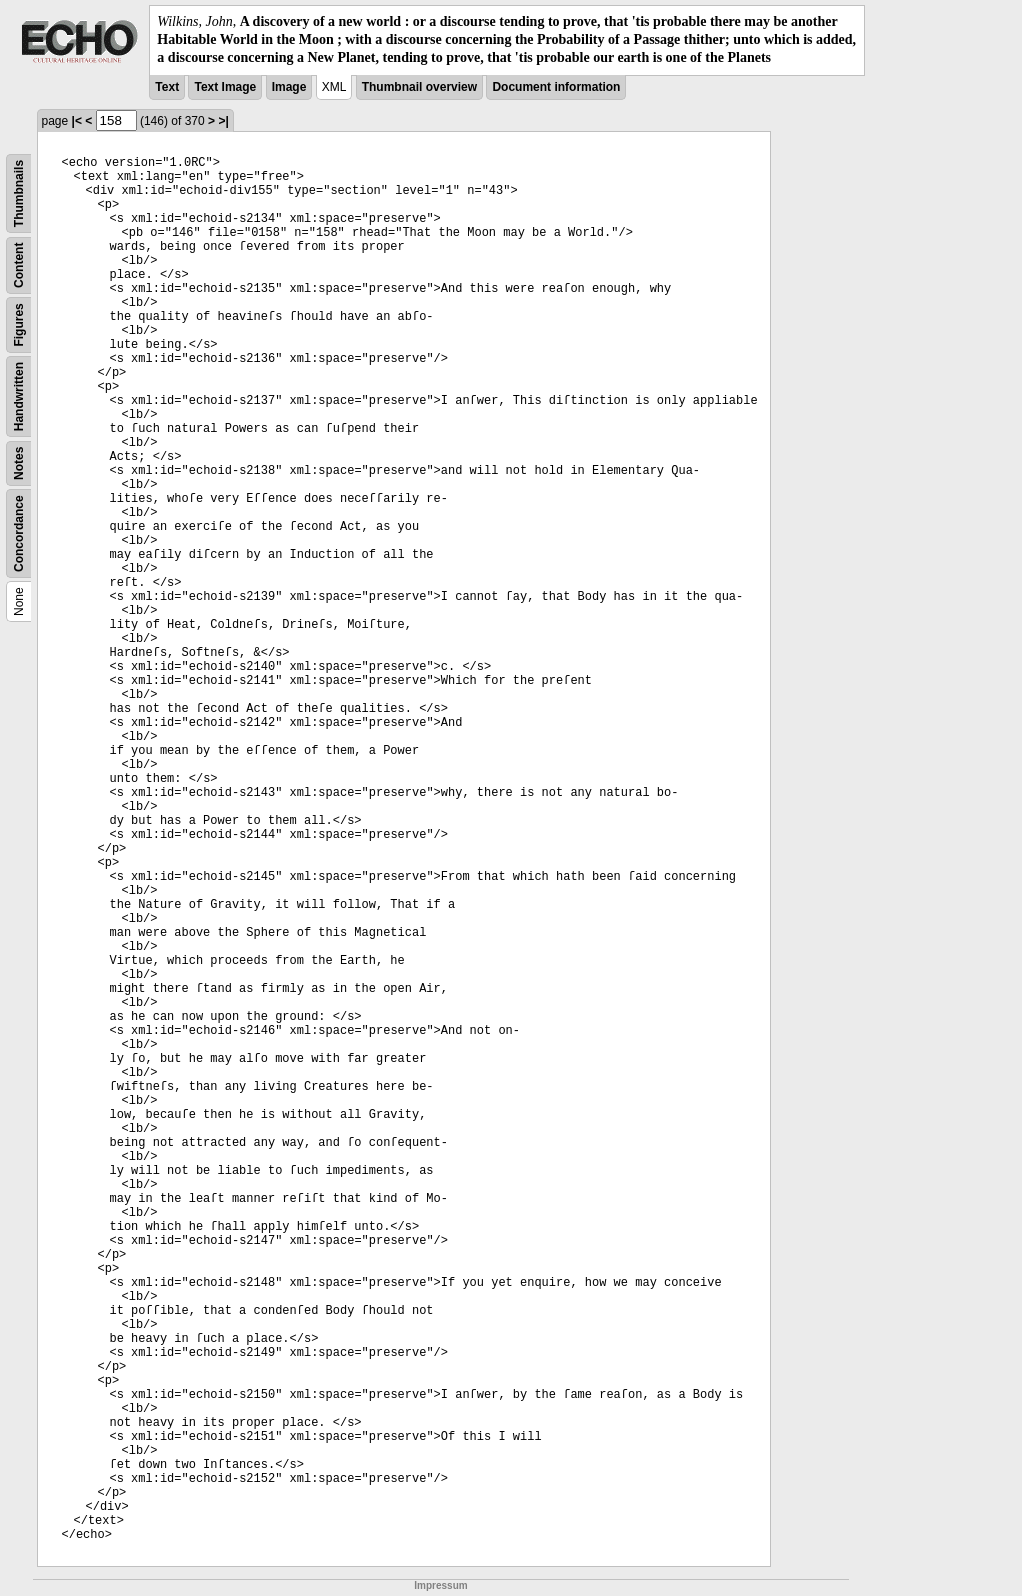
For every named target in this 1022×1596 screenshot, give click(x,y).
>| (223, 121)
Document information (556, 87)
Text (167, 87)
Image (289, 87)
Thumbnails (19, 192)
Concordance (19, 533)
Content (19, 264)
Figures (19, 324)
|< (77, 121)
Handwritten (19, 395)
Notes (19, 462)
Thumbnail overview (419, 87)
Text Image (225, 87)
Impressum (440, 1585)
